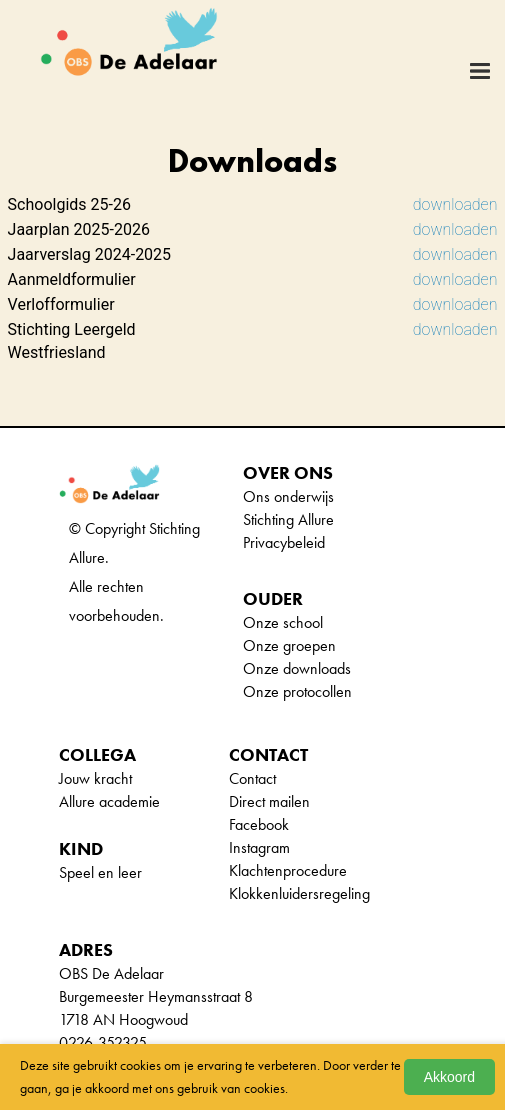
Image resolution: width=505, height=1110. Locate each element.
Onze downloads (297, 668)
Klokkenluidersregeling (299, 893)
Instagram (259, 847)
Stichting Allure (288, 519)
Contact (252, 778)
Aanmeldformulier (72, 279)
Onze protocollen (297, 691)
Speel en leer (100, 872)
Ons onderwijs (288, 496)
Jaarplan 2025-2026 (79, 229)
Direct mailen (269, 801)
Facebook (259, 824)
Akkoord (449, 1077)
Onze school (283, 622)
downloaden (455, 204)
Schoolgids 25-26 (69, 204)
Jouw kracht (95, 778)
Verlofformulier (61, 304)
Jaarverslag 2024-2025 (90, 254)
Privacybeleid (284, 542)
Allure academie (109, 801)
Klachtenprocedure (288, 870)
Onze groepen (289, 645)
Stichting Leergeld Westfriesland (72, 341)
